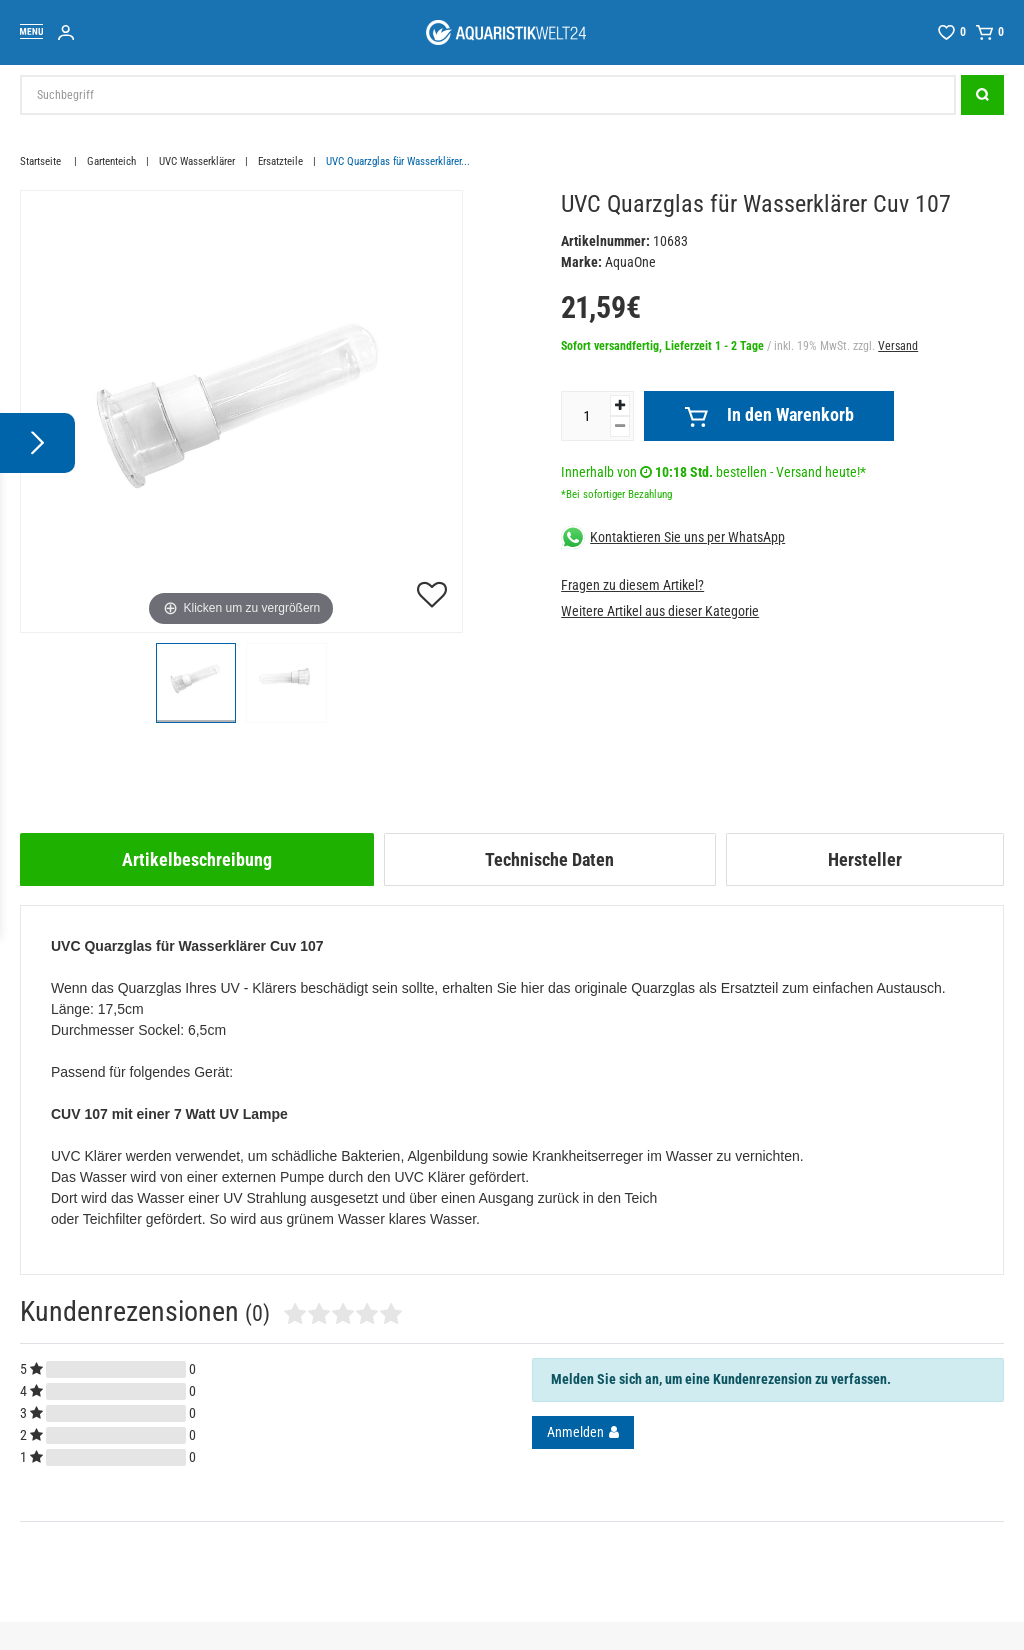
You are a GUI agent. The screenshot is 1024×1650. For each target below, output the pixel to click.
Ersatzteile (280, 161)
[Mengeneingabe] (586, 416)
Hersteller (865, 859)
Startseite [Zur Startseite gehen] (42, 161)
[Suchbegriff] (488, 95)
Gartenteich (111, 161)
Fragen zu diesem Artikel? (632, 585)
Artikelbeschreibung (197, 859)
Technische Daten (549, 859)
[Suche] (982, 95)
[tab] (197, 859)
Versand (898, 346)
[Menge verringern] (620, 426)
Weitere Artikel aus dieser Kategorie (660, 611)
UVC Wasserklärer (197, 161)
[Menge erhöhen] (620, 405)
